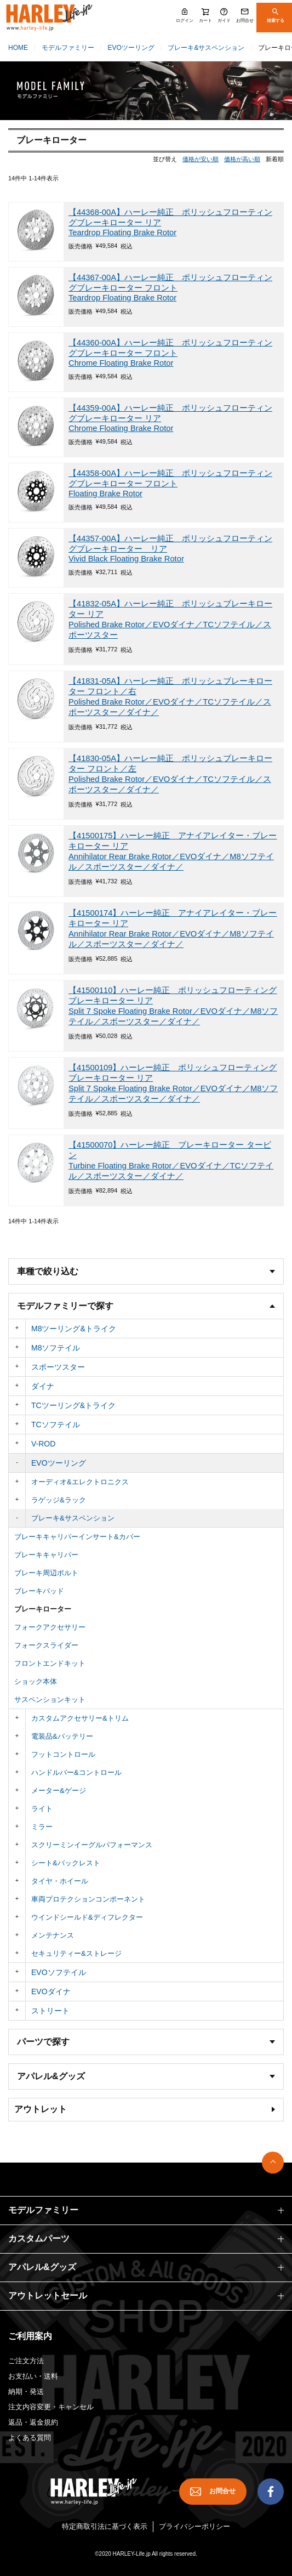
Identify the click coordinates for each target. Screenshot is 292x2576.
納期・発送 (26, 2391)
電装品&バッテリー (62, 1736)
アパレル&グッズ (42, 2267)
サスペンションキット (49, 1699)
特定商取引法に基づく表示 (104, 2526)
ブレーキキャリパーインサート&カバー (77, 1537)
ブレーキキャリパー (46, 1555)
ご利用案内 (30, 2336)
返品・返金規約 (33, 2422)
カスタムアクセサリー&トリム (80, 1718)
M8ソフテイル (55, 1347)
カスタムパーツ (39, 2238)
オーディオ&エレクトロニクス (80, 1482)
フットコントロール (63, 1754)
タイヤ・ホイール (59, 1881)
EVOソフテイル (58, 1972)
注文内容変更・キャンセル (51, 2407)
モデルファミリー (68, 48)
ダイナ (42, 1386)
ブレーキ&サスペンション (206, 48)
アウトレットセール (47, 2295)
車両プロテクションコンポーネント (88, 1899)
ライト (42, 1809)
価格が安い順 (200, 159)
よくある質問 (29, 2437)
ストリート (50, 2010)
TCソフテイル (55, 1424)
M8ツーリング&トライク (73, 1328)
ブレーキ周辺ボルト (46, 1573)
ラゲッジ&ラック (58, 1500)
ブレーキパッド (39, 1591)
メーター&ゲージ (58, 1790)
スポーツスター (58, 1367)
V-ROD (43, 1443)
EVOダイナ (51, 1991)
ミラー (42, 1827)
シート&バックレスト (65, 1863)
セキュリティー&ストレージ (76, 1953)
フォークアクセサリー (49, 1627)
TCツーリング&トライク (73, 1405)
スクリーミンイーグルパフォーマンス (91, 1845)
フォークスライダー (46, 1645)
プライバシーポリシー (194, 2526)
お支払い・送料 (33, 2376)
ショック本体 (35, 1681)
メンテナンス (52, 1935)
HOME (18, 48)
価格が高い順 (242, 159)
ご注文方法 (26, 2361)
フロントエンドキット (49, 1663)
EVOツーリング (130, 48)
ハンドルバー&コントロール (76, 1772)
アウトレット (40, 2109)
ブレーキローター (42, 1609)
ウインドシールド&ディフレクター (87, 1917)
